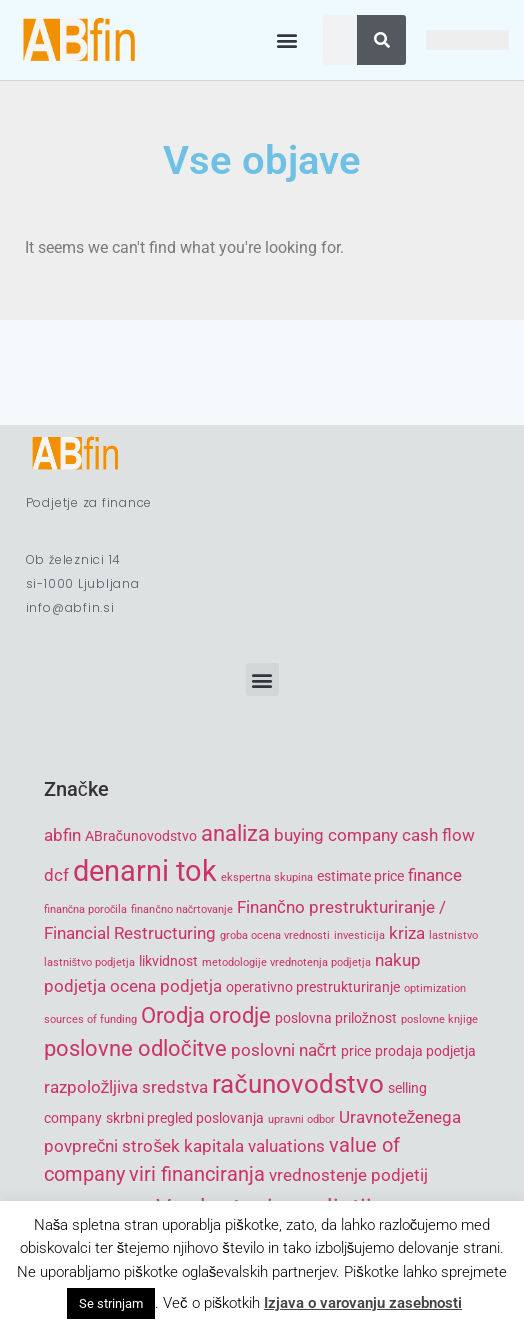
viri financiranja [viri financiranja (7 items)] (197, 1174)
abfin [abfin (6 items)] (62, 835)
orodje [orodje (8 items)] (240, 1015)
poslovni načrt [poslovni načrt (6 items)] (284, 1050)
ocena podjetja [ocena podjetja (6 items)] (166, 986)
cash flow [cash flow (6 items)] (438, 835)
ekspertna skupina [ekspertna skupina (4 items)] (267, 877)
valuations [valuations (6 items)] (286, 1146)
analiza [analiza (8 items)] (235, 833)
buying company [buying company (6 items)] (336, 835)
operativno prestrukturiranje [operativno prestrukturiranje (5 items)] (313, 987)
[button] (286, 40)
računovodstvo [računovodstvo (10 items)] (297, 1084)
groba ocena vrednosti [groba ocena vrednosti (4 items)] (275, 935)
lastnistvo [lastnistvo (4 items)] (453, 935)
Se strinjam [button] (111, 1303)
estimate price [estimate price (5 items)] (360, 876)
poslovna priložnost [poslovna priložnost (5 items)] (336, 1018)
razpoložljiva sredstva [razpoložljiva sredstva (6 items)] (126, 1087)
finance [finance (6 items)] (435, 875)
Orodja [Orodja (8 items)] (173, 1015)
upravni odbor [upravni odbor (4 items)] (301, 1119)
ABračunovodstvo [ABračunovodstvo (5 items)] (141, 836)
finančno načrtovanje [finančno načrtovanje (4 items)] (182, 909)
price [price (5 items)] (356, 1051)
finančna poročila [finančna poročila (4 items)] (86, 909)
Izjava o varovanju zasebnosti (363, 1303)
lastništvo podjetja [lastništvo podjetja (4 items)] (89, 962)
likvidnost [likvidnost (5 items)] (168, 961)
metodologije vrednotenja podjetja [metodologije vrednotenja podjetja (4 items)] (286, 962)
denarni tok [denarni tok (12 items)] (145, 871)
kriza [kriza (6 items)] (407, 933)
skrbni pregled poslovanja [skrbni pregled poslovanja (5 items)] (185, 1118)
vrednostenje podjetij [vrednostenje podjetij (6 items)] (348, 1175)
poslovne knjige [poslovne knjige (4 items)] (439, 1019)
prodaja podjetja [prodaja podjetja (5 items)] (425, 1051)
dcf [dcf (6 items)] (56, 875)
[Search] (382, 40)
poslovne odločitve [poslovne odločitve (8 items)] (135, 1048)
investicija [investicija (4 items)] (359, 935)
